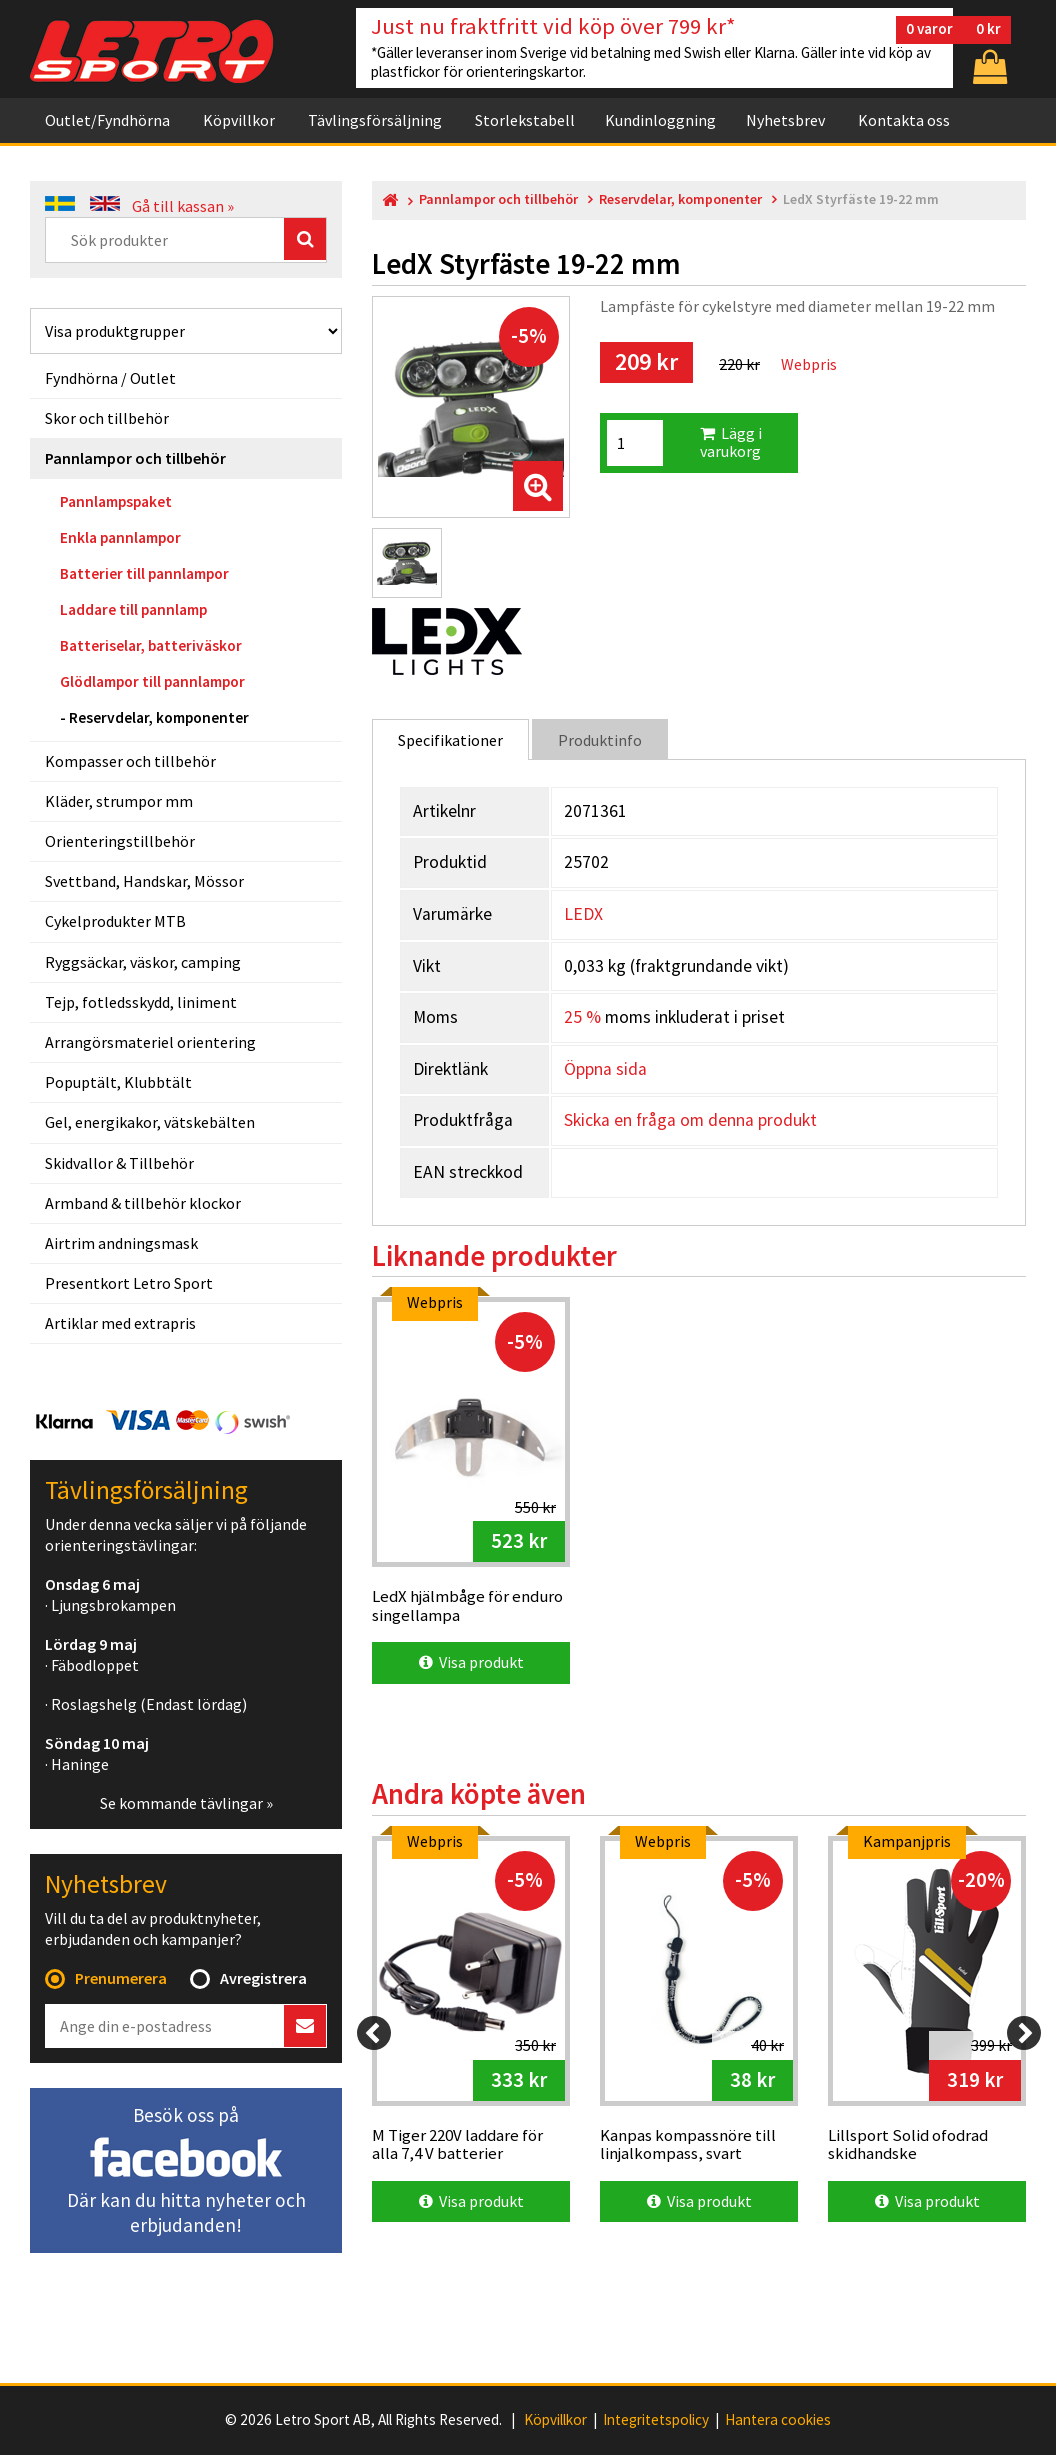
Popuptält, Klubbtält (118, 1082)
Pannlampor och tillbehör (135, 458)
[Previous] (374, 2033)
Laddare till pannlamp (133, 609)
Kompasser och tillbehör (130, 761)
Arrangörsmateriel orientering (150, 1042)
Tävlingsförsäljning (375, 120)
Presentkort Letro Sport (129, 1283)
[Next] (1024, 2033)
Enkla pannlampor (120, 537)
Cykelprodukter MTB (115, 921)
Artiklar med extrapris (120, 1323)
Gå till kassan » (183, 206)
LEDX (583, 914)
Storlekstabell (525, 120)
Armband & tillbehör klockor (143, 1203)
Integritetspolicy (656, 2420)
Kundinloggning (660, 120)
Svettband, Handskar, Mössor (144, 881)
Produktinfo (600, 740)
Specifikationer (450, 740)
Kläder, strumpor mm (119, 801)
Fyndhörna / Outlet (110, 378)
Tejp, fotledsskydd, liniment (141, 1002)
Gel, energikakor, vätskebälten (150, 1122)
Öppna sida (605, 1069)
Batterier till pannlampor (144, 573)
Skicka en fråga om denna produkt (690, 1120)
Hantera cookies (778, 2420)
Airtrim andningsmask (121, 1243)
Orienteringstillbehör (120, 841)
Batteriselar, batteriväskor (151, 645)
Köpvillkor (239, 120)
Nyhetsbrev (785, 120)
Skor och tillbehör (107, 418)
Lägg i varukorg (731, 442)
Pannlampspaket (116, 501)
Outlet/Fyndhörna (107, 120)
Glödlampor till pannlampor (152, 681)
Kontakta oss (904, 120)
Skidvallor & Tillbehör (119, 1163)
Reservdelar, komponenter (159, 717)
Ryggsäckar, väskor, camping (143, 962)
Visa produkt (471, 1662)
